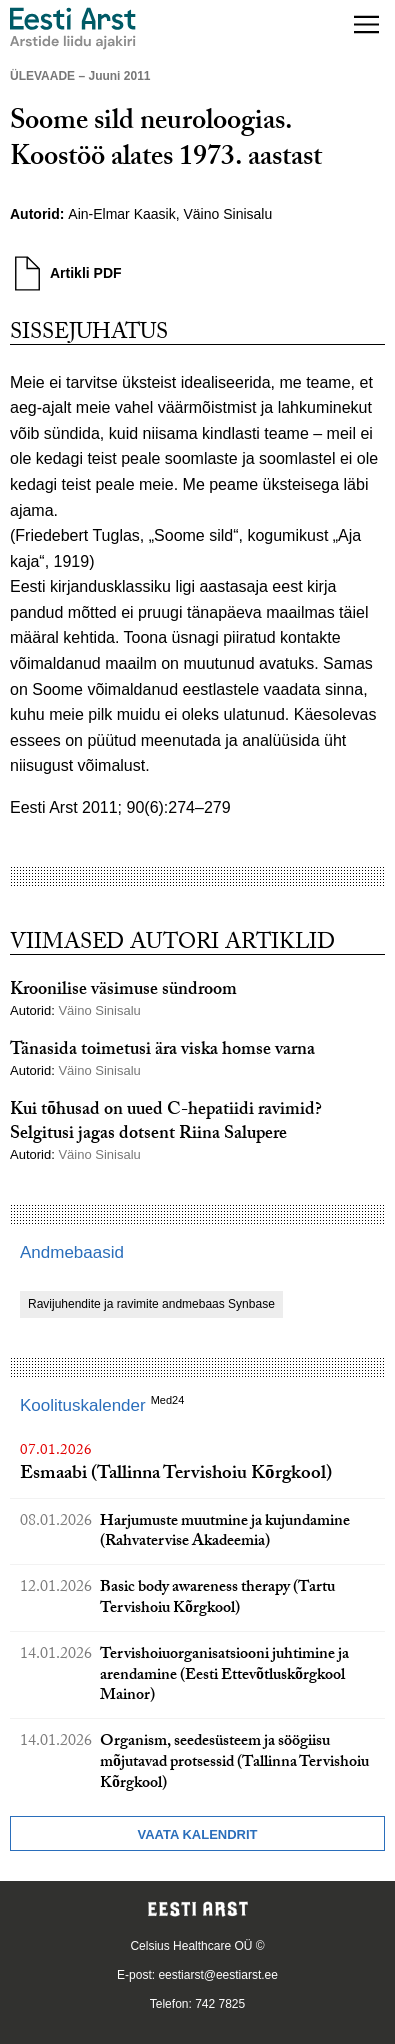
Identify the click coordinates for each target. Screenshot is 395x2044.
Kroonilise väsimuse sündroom (123, 991)
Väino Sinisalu (229, 214)
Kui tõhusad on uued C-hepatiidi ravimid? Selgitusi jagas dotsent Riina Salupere (166, 1123)
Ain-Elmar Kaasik (121, 214)
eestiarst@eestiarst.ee (218, 1975)
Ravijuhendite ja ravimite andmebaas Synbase (151, 1304)
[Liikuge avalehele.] (73, 28)
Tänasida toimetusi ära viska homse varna (162, 1051)
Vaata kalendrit (197, 1834)
